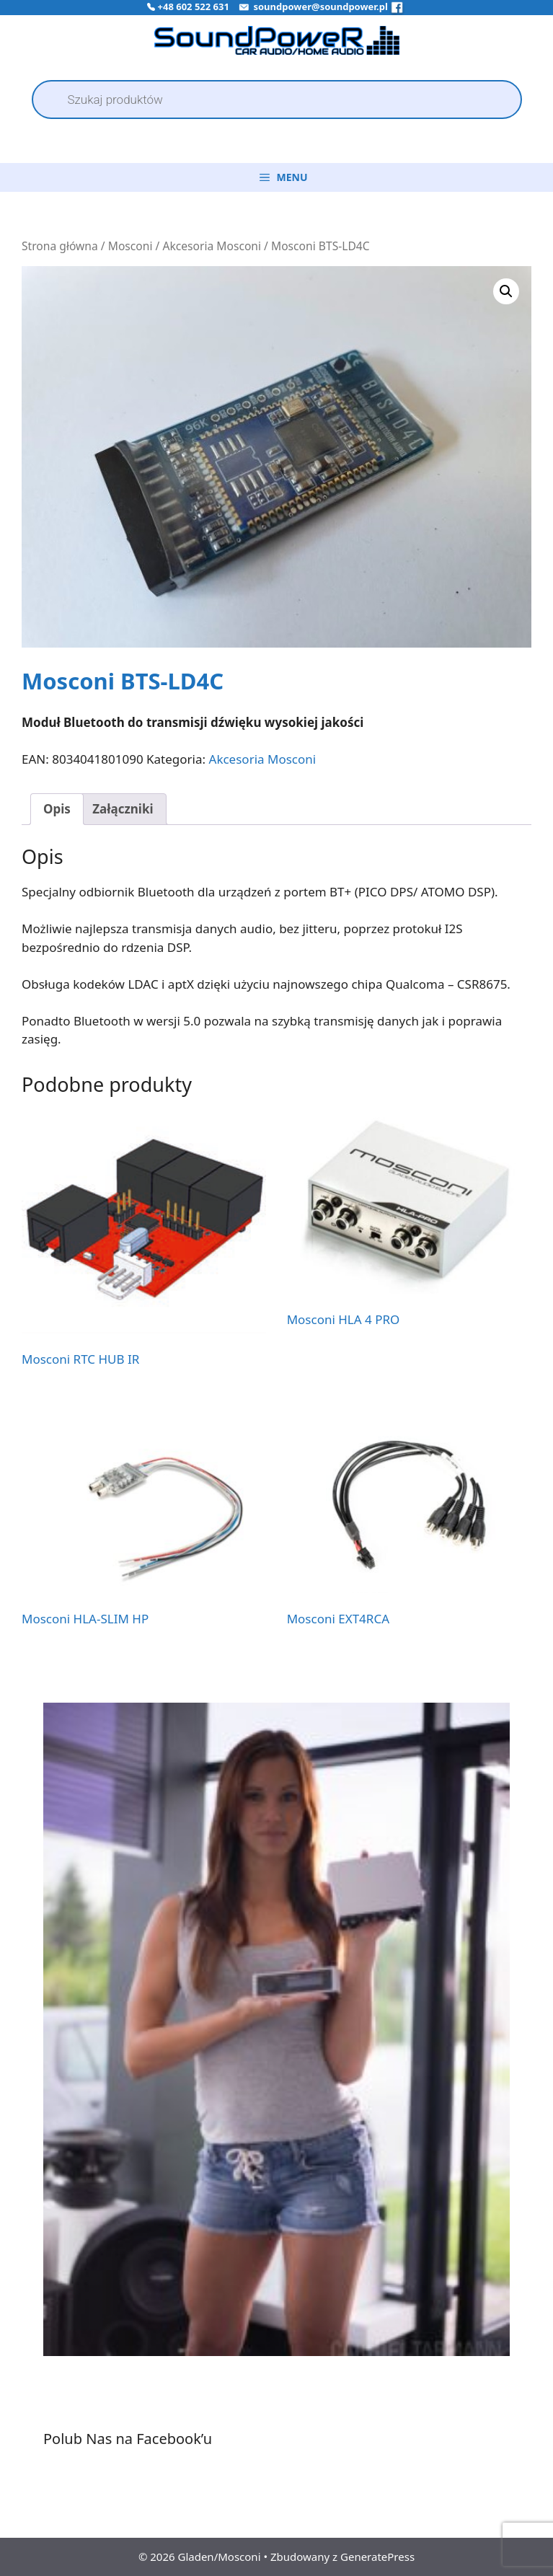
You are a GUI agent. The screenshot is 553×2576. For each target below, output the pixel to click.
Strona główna (60, 246)
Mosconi (130, 246)
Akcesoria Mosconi (211, 246)
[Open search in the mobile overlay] (277, 99)
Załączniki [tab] (122, 808)
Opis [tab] (57, 808)
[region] (276, 2044)
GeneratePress (377, 2556)
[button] (506, 291)
